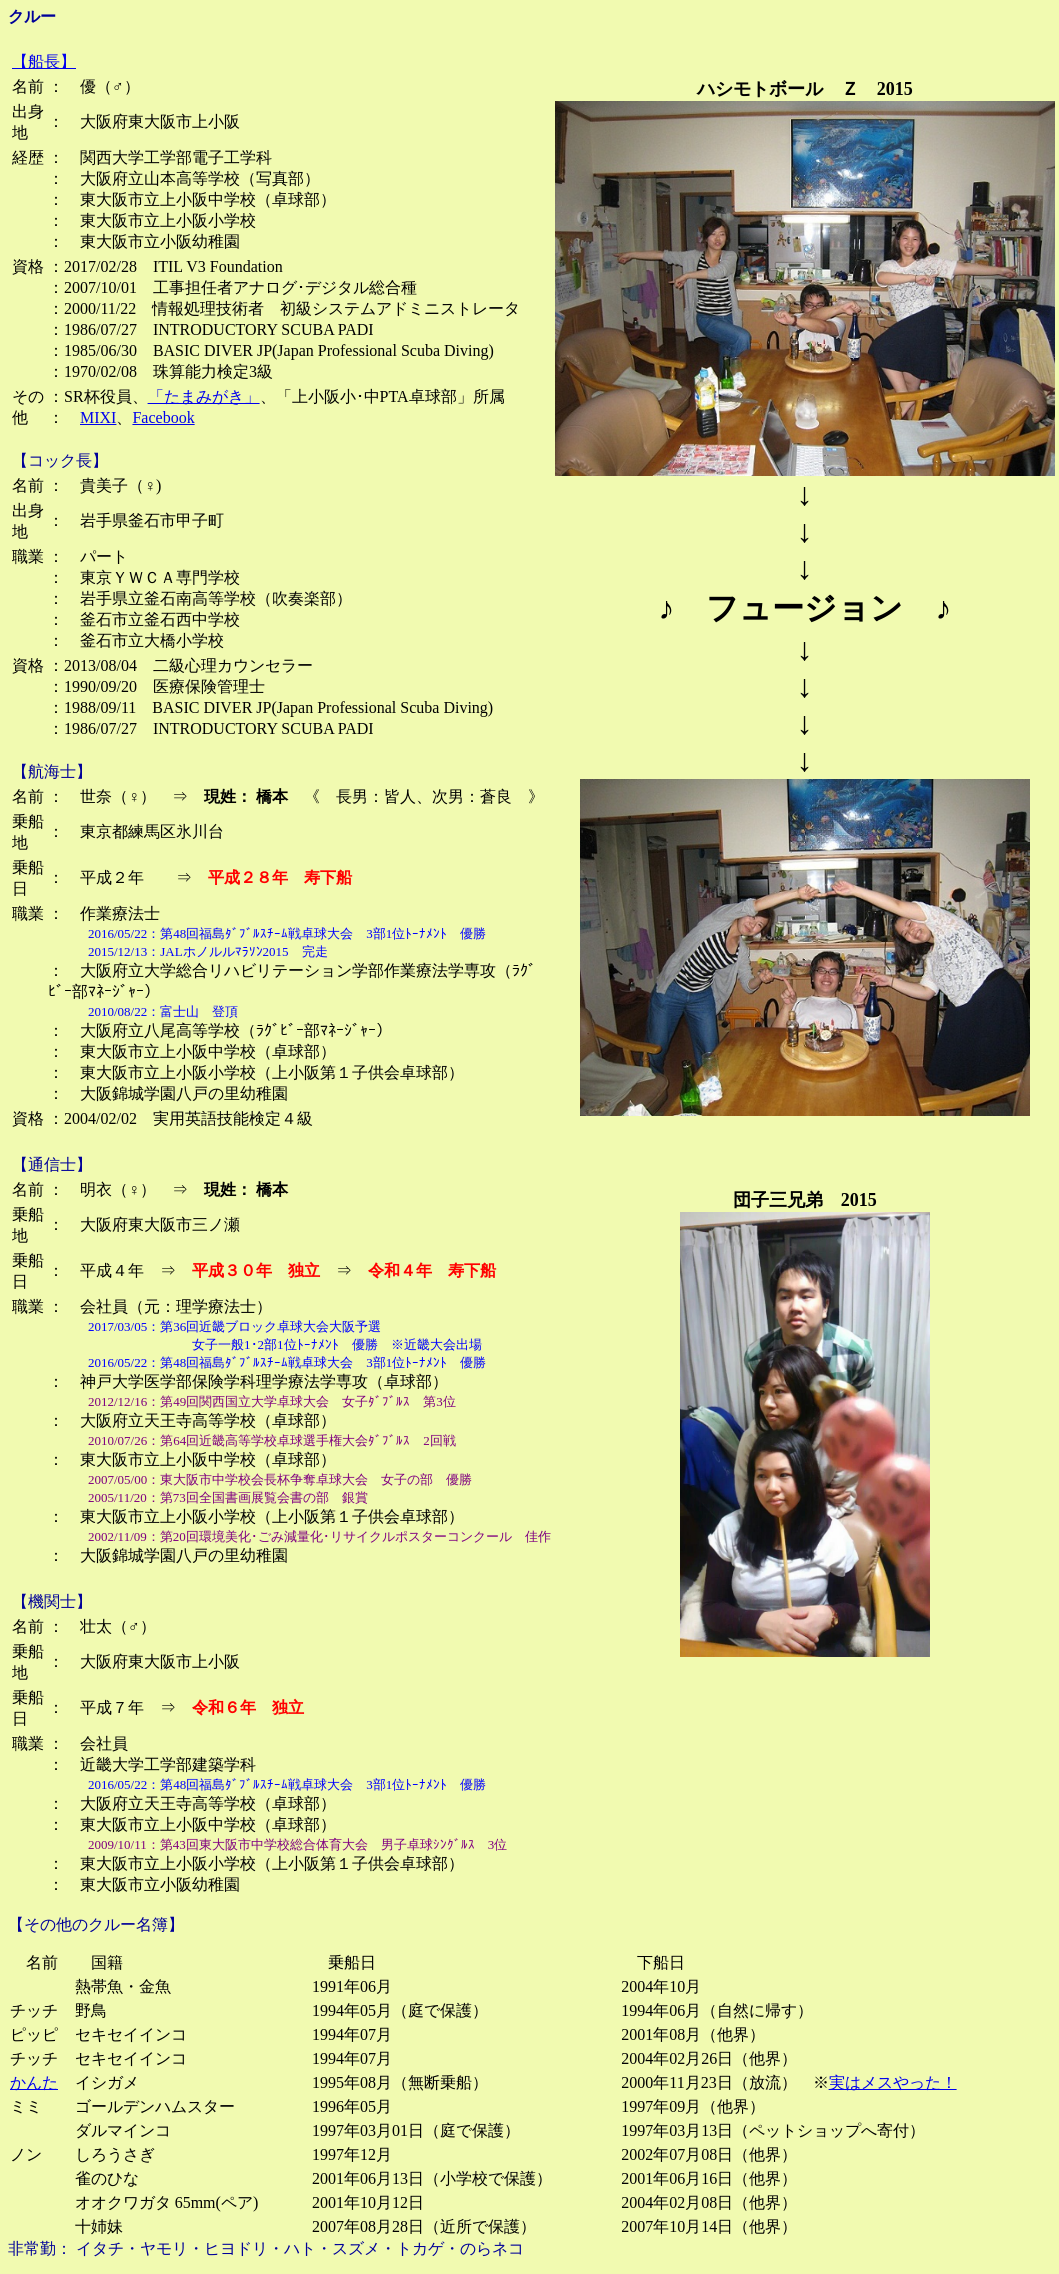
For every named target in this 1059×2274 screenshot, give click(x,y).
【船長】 (44, 61)
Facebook (163, 417)
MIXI (98, 417)
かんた (34, 2082)
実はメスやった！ (893, 2082)
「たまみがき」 (204, 396)
